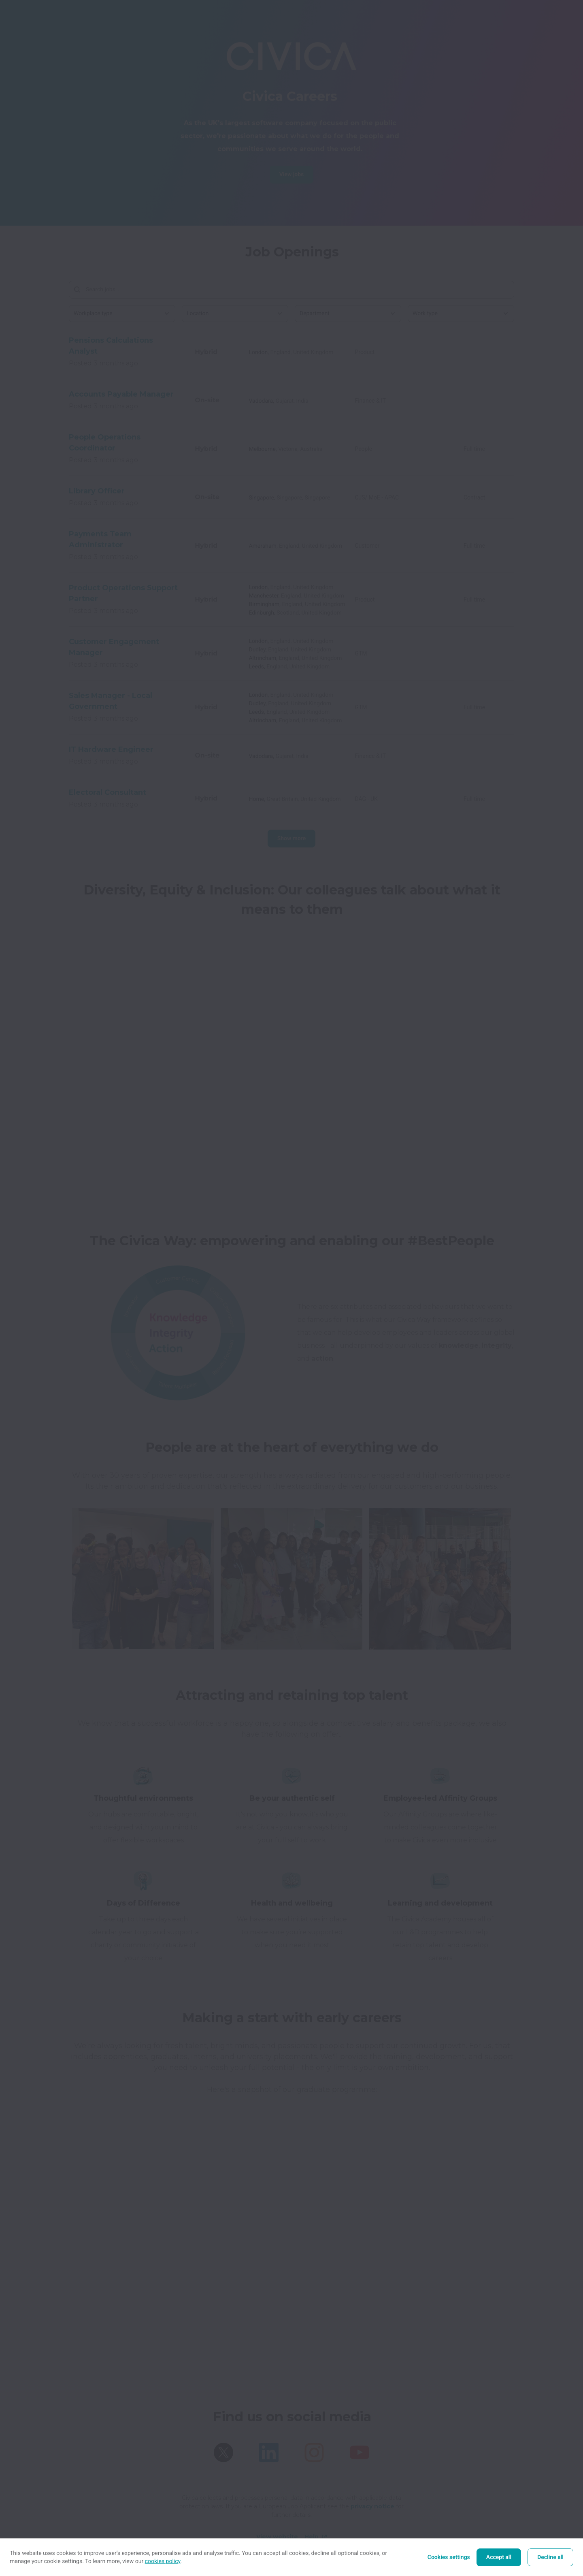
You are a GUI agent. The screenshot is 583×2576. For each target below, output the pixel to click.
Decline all (550, 2557)
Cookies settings (449, 2557)
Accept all (498, 2557)
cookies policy (163, 2561)
